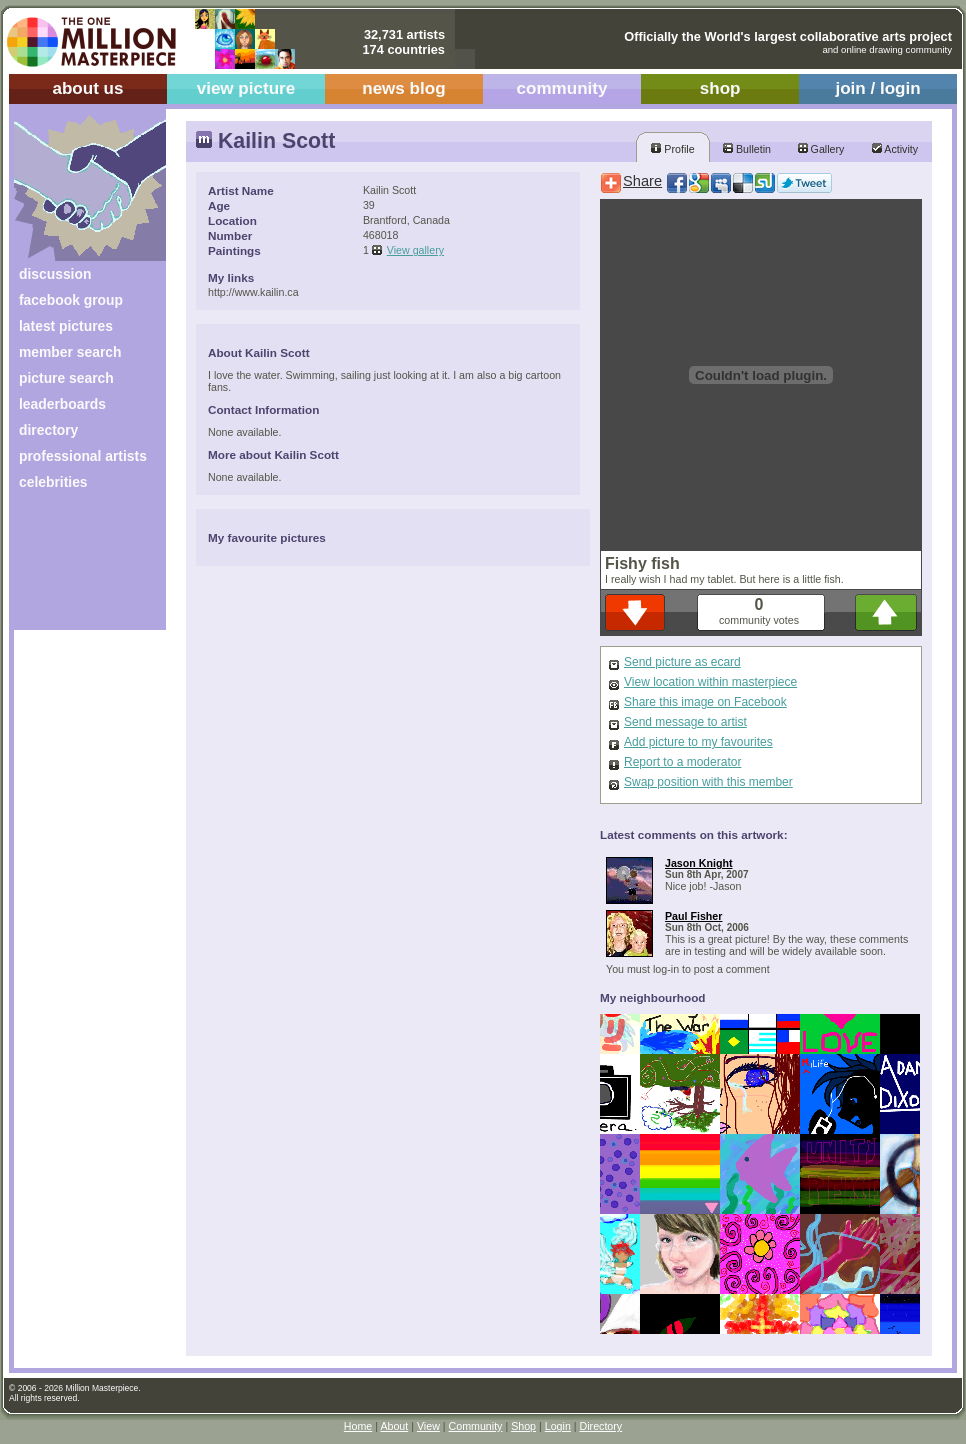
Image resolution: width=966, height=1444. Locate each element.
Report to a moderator (682, 762)
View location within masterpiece (710, 682)
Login (558, 1426)
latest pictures (66, 326)
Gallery (821, 149)
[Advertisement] (76, 567)
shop (720, 88)
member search (70, 352)
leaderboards (62, 404)
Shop (523, 1426)
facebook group (71, 300)
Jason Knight (699, 863)
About (394, 1426)
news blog (403, 88)
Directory (601, 1426)
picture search (66, 378)
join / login (877, 88)
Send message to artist (685, 722)
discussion (55, 274)
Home (358, 1426)
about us (87, 88)
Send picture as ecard (682, 662)
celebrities (53, 482)
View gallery (415, 250)
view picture (246, 88)
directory (48, 430)
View (428, 1426)
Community (476, 1426)
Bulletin (747, 149)
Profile (672, 149)
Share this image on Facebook (705, 702)
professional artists (83, 456)
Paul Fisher (693, 916)
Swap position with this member (708, 782)
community (562, 88)
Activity (895, 149)
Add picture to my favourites (698, 742)
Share (642, 181)
